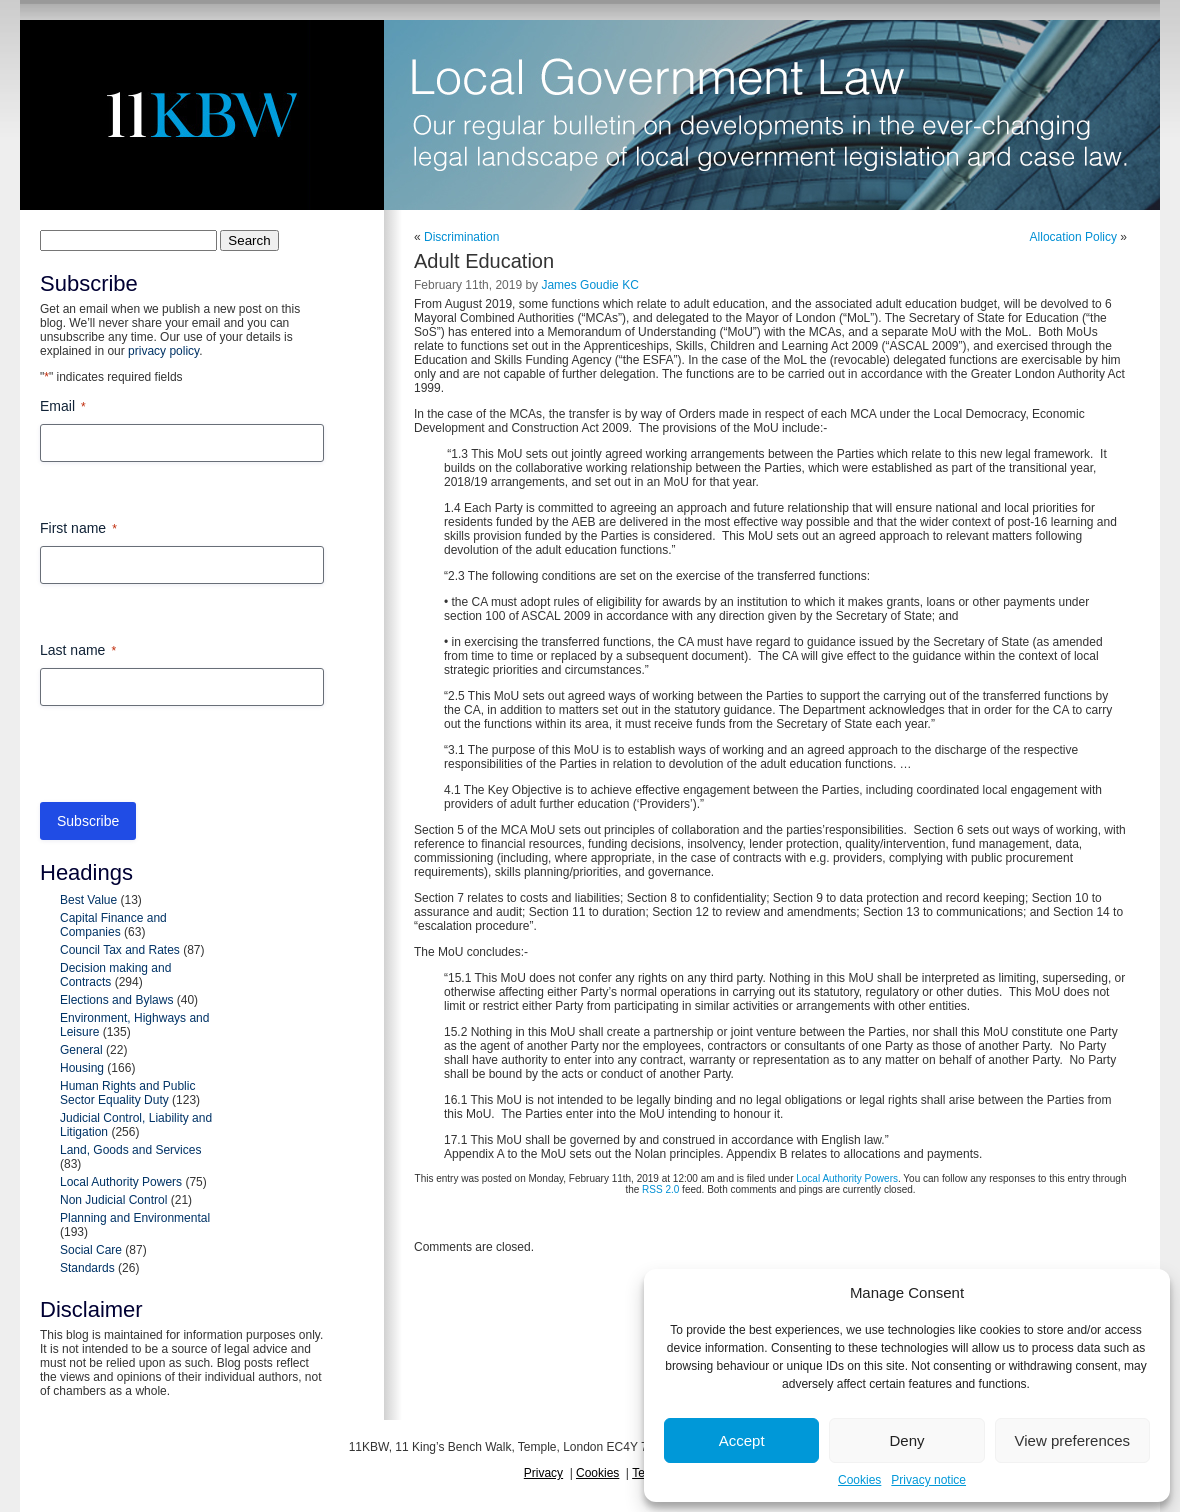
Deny (906, 1440)
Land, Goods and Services (130, 1150)
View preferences (1073, 1440)
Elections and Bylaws (116, 1000)
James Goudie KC (589, 285)
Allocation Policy (1073, 237)
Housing (82, 1068)
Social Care (91, 1250)
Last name (78, 651)
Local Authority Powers (121, 1182)
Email (63, 407)
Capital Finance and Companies (113, 925)
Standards (87, 1268)
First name (78, 529)
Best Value (88, 900)
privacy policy (163, 351)
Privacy (543, 1473)
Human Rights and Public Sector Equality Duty (127, 1093)
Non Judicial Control (113, 1200)
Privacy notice (928, 1480)
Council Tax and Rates (120, 950)
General (81, 1050)
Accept (742, 1440)
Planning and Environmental (135, 1218)
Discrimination (461, 237)
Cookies (859, 1480)
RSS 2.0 (660, 1189)
